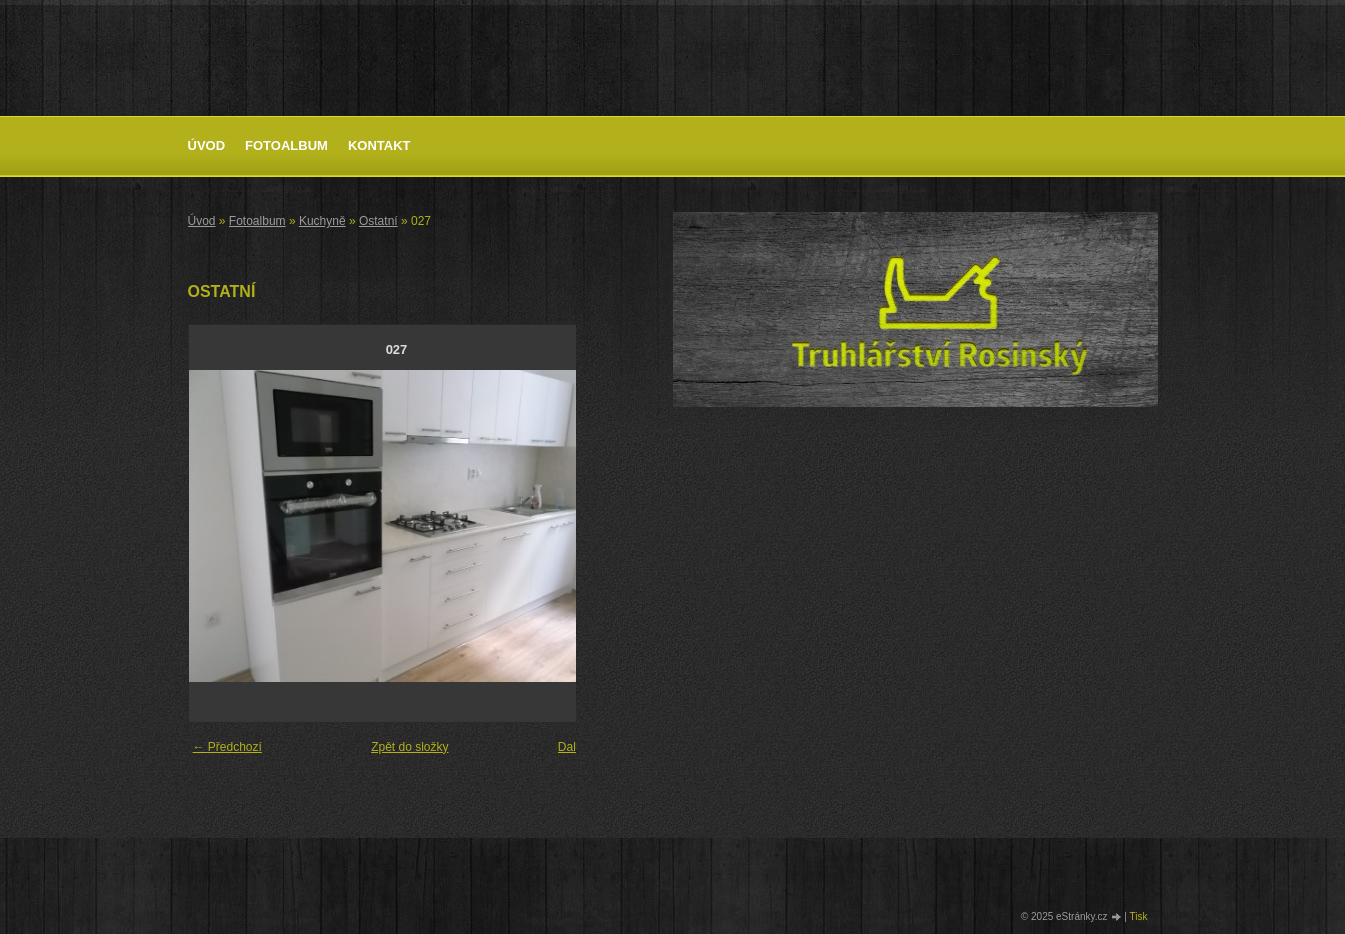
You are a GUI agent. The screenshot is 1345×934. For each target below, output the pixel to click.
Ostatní (378, 221)
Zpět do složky (409, 747)
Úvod (207, 145)
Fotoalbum (286, 145)
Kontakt (379, 145)
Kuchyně (322, 221)
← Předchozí (227, 747)
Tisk (1139, 916)
